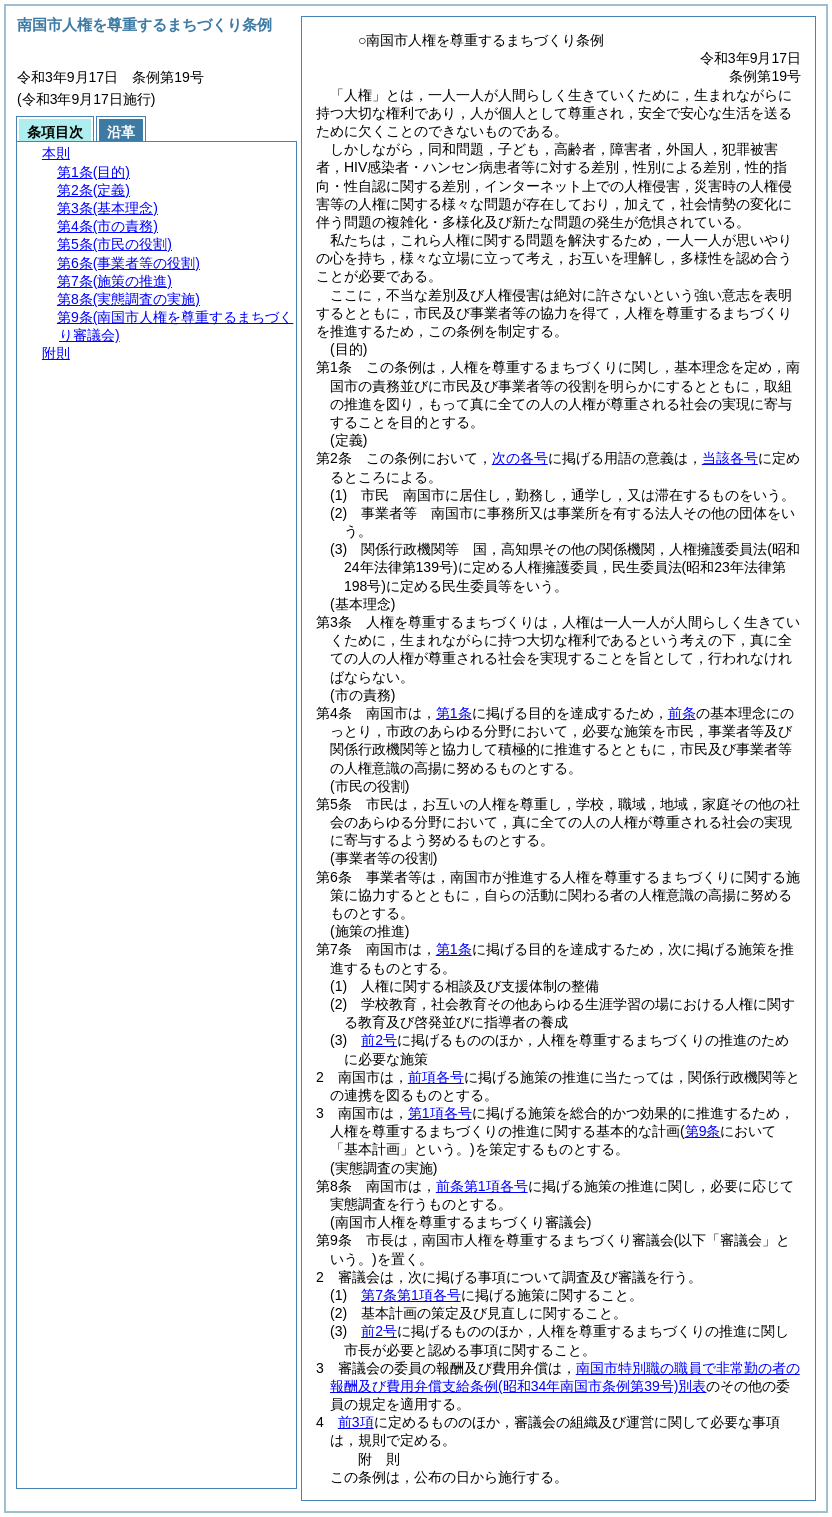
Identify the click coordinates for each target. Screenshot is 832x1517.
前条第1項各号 (482, 1186)
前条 (682, 713)
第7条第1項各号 (411, 1295)
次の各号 (520, 458)
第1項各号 (440, 1113)
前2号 (379, 1040)
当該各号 (730, 458)
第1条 (454, 713)
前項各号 (436, 1077)
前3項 (356, 1422)
